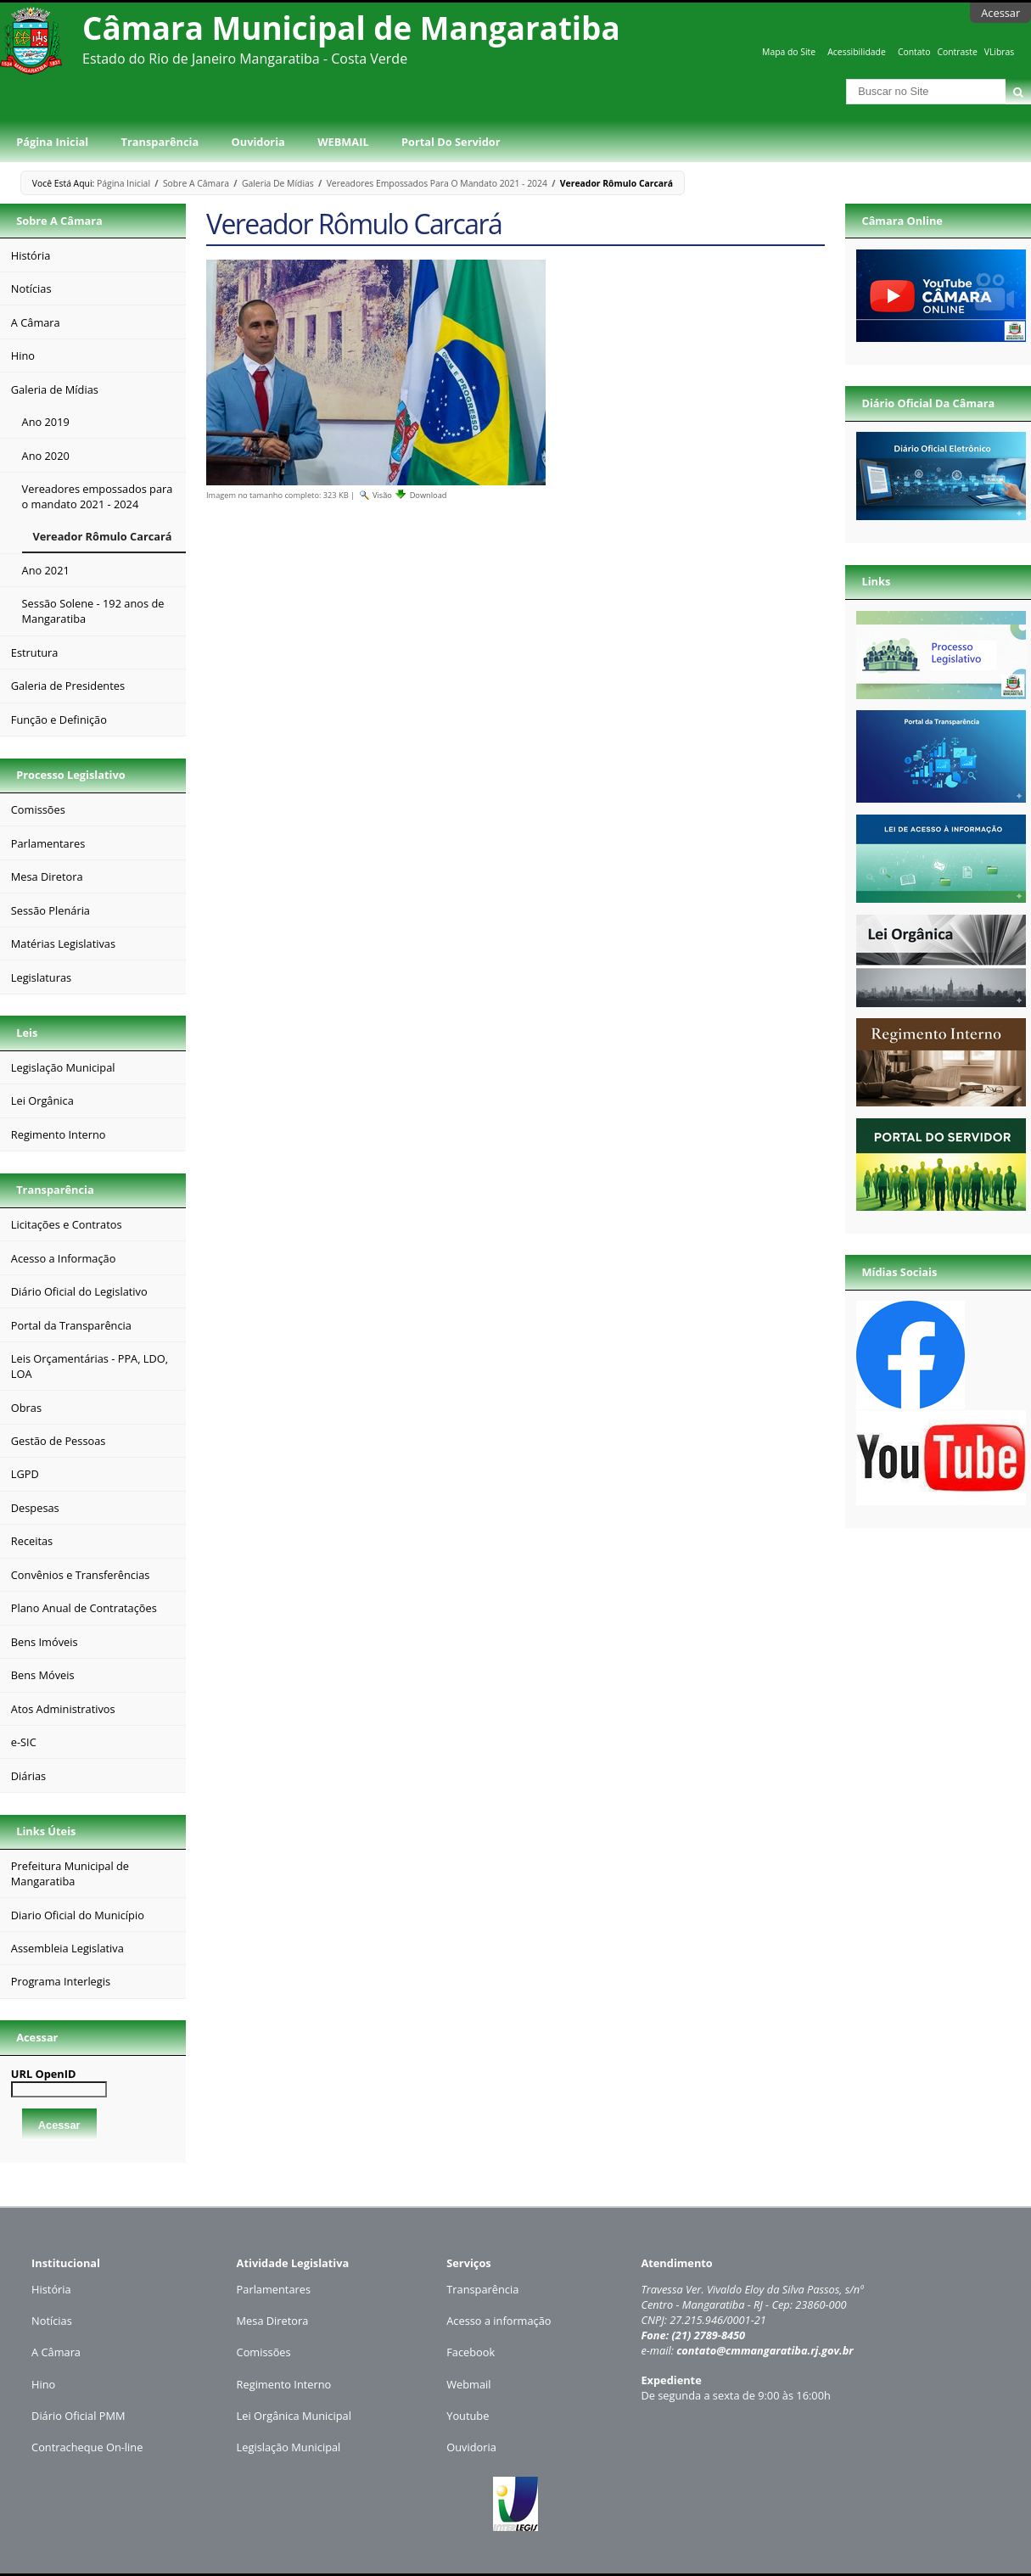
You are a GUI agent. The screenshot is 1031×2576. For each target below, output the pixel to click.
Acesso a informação (498, 2320)
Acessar (1000, 12)
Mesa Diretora (273, 2320)
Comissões (264, 2352)
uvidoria (475, 2447)
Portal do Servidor (450, 141)
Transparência (160, 141)
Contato (914, 52)
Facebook (470, 2352)
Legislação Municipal (289, 2447)
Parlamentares (274, 2289)
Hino (43, 2384)
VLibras (999, 52)
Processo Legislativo (70, 774)
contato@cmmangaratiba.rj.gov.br (765, 2350)
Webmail (468, 2384)
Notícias (51, 2320)
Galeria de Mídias (278, 183)
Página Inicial (52, 141)
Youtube (467, 2415)
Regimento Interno (284, 2384)
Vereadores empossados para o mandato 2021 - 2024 (437, 183)
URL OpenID (43, 2073)
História (51, 2289)
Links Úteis (46, 1831)
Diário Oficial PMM (78, 2415)
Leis (26, 1032)
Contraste (957, 52)
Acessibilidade (856, 52)
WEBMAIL (343, 141)
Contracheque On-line (87, 2447)
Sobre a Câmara (196, 183)
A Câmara (56, 2352)
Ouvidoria (258, 141)
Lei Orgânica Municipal (294, 2415)
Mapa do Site (788, 52)
